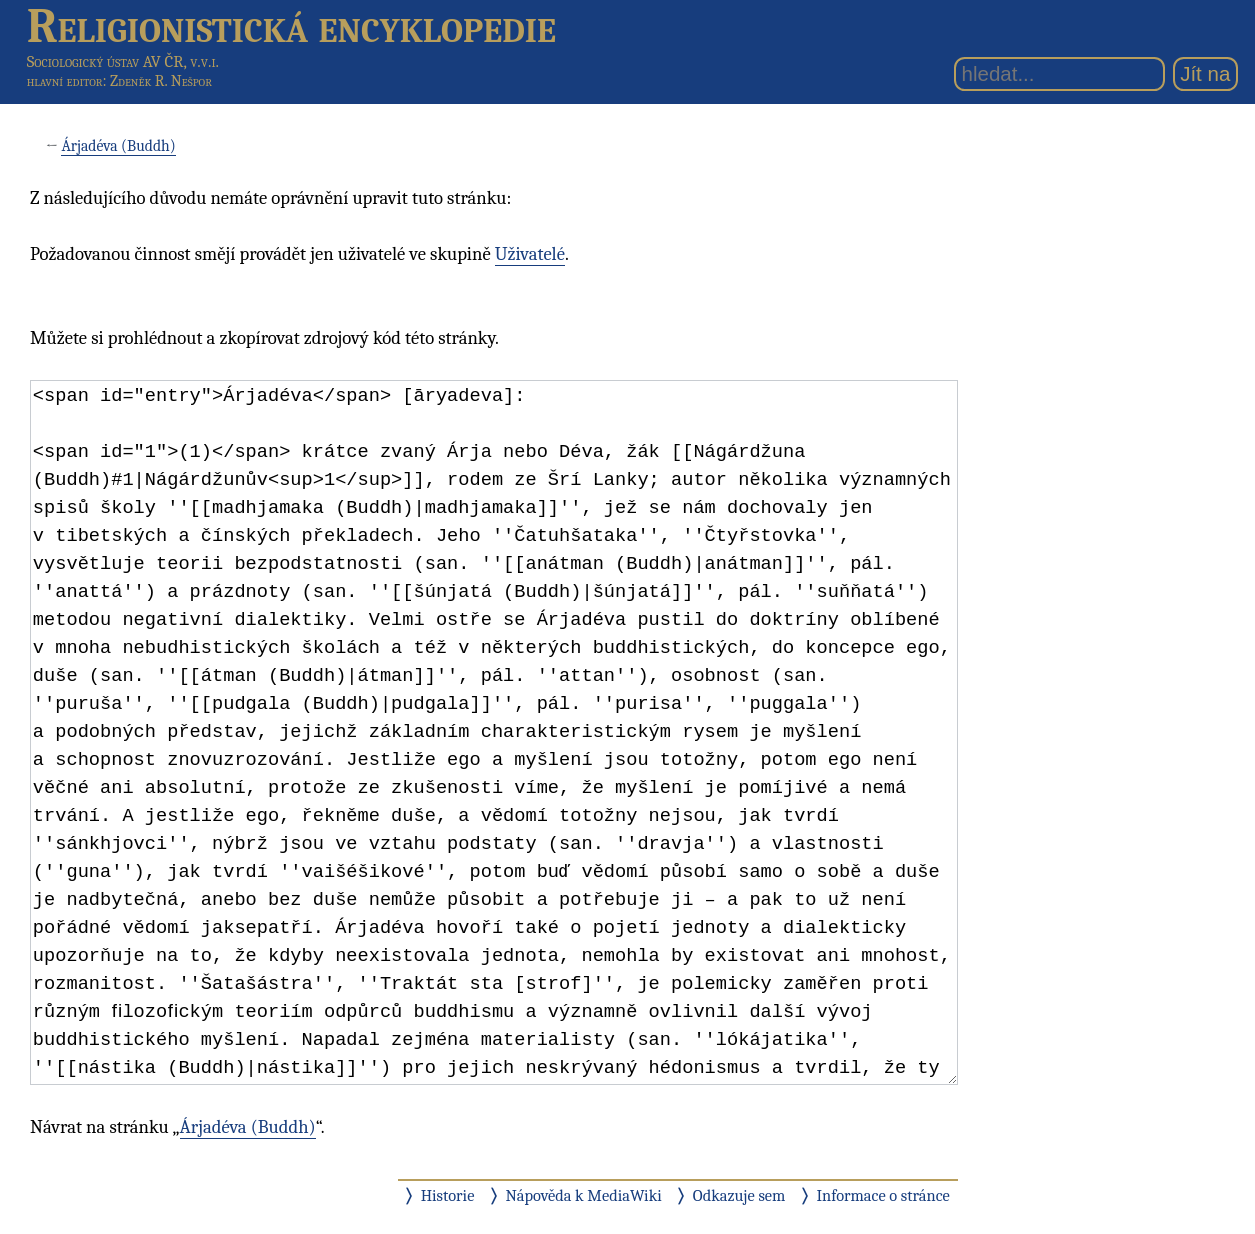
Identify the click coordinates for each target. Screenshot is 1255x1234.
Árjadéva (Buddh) (118, 146)
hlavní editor (65, 81)
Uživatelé (530, 254)
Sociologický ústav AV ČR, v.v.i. (123, 61)
